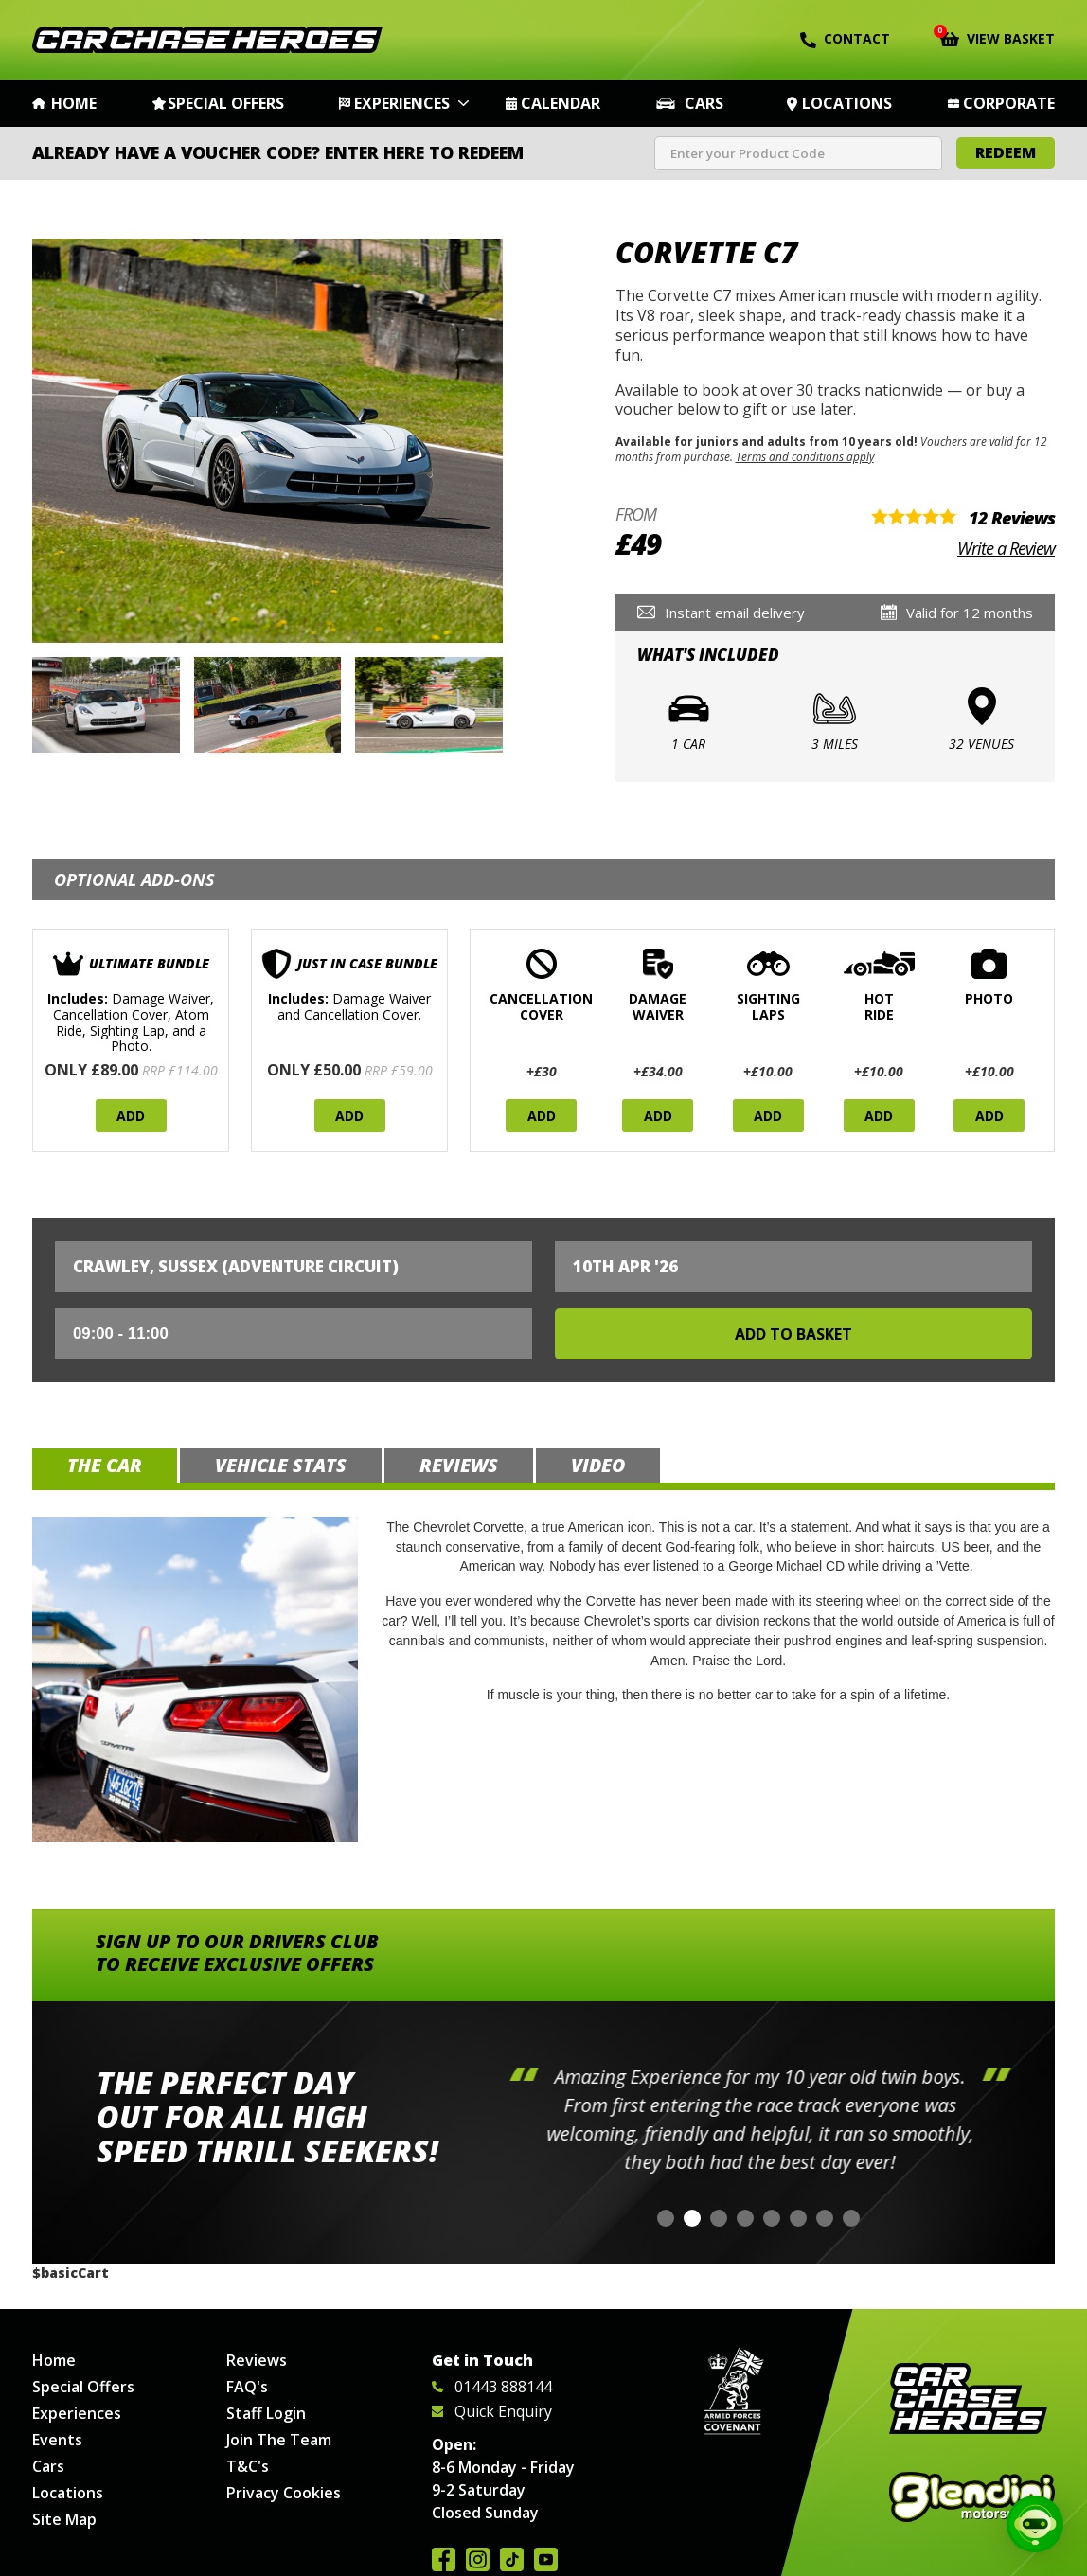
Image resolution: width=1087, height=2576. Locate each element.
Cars (704, 103)
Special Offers (226, 103)
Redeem (1005, 152)
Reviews (256, 2360)
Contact (845, 38)
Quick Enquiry (492, 2411)
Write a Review (1006, 548)
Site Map (64, 2519)
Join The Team (278, 2439)
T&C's (247, 2466)
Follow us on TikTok (512, 2559)
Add (130, 1116)
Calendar (560, 103)
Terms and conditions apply (805, 456)
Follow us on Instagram (478, 2559)
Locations (847, 103)
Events (57, 2439)
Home (74, 103)
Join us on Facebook (443, 2559)
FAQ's (247, 2386)
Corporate (1009, 103)
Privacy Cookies (283, 2492)
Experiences (402, 103)
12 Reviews (1012, 517)
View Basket (997, 37)
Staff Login (266, 2413)
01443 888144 (492, 2386)
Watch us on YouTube (546, 2559)
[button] (665, 2218)
